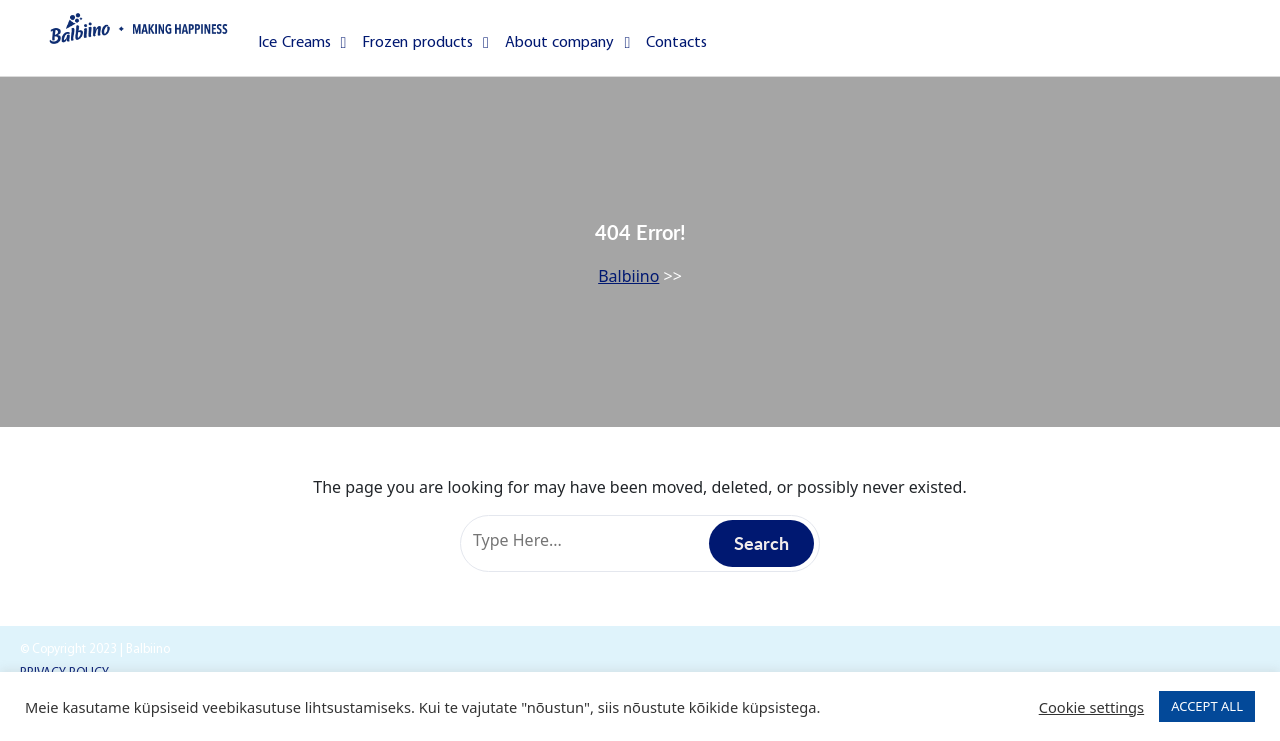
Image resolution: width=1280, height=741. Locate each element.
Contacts (676, 43)
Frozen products (425, 43)
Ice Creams (302, 43)
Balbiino (628, 276)
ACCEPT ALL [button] (1207, 706)
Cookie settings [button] (1091, 707)
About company (567, 43)
